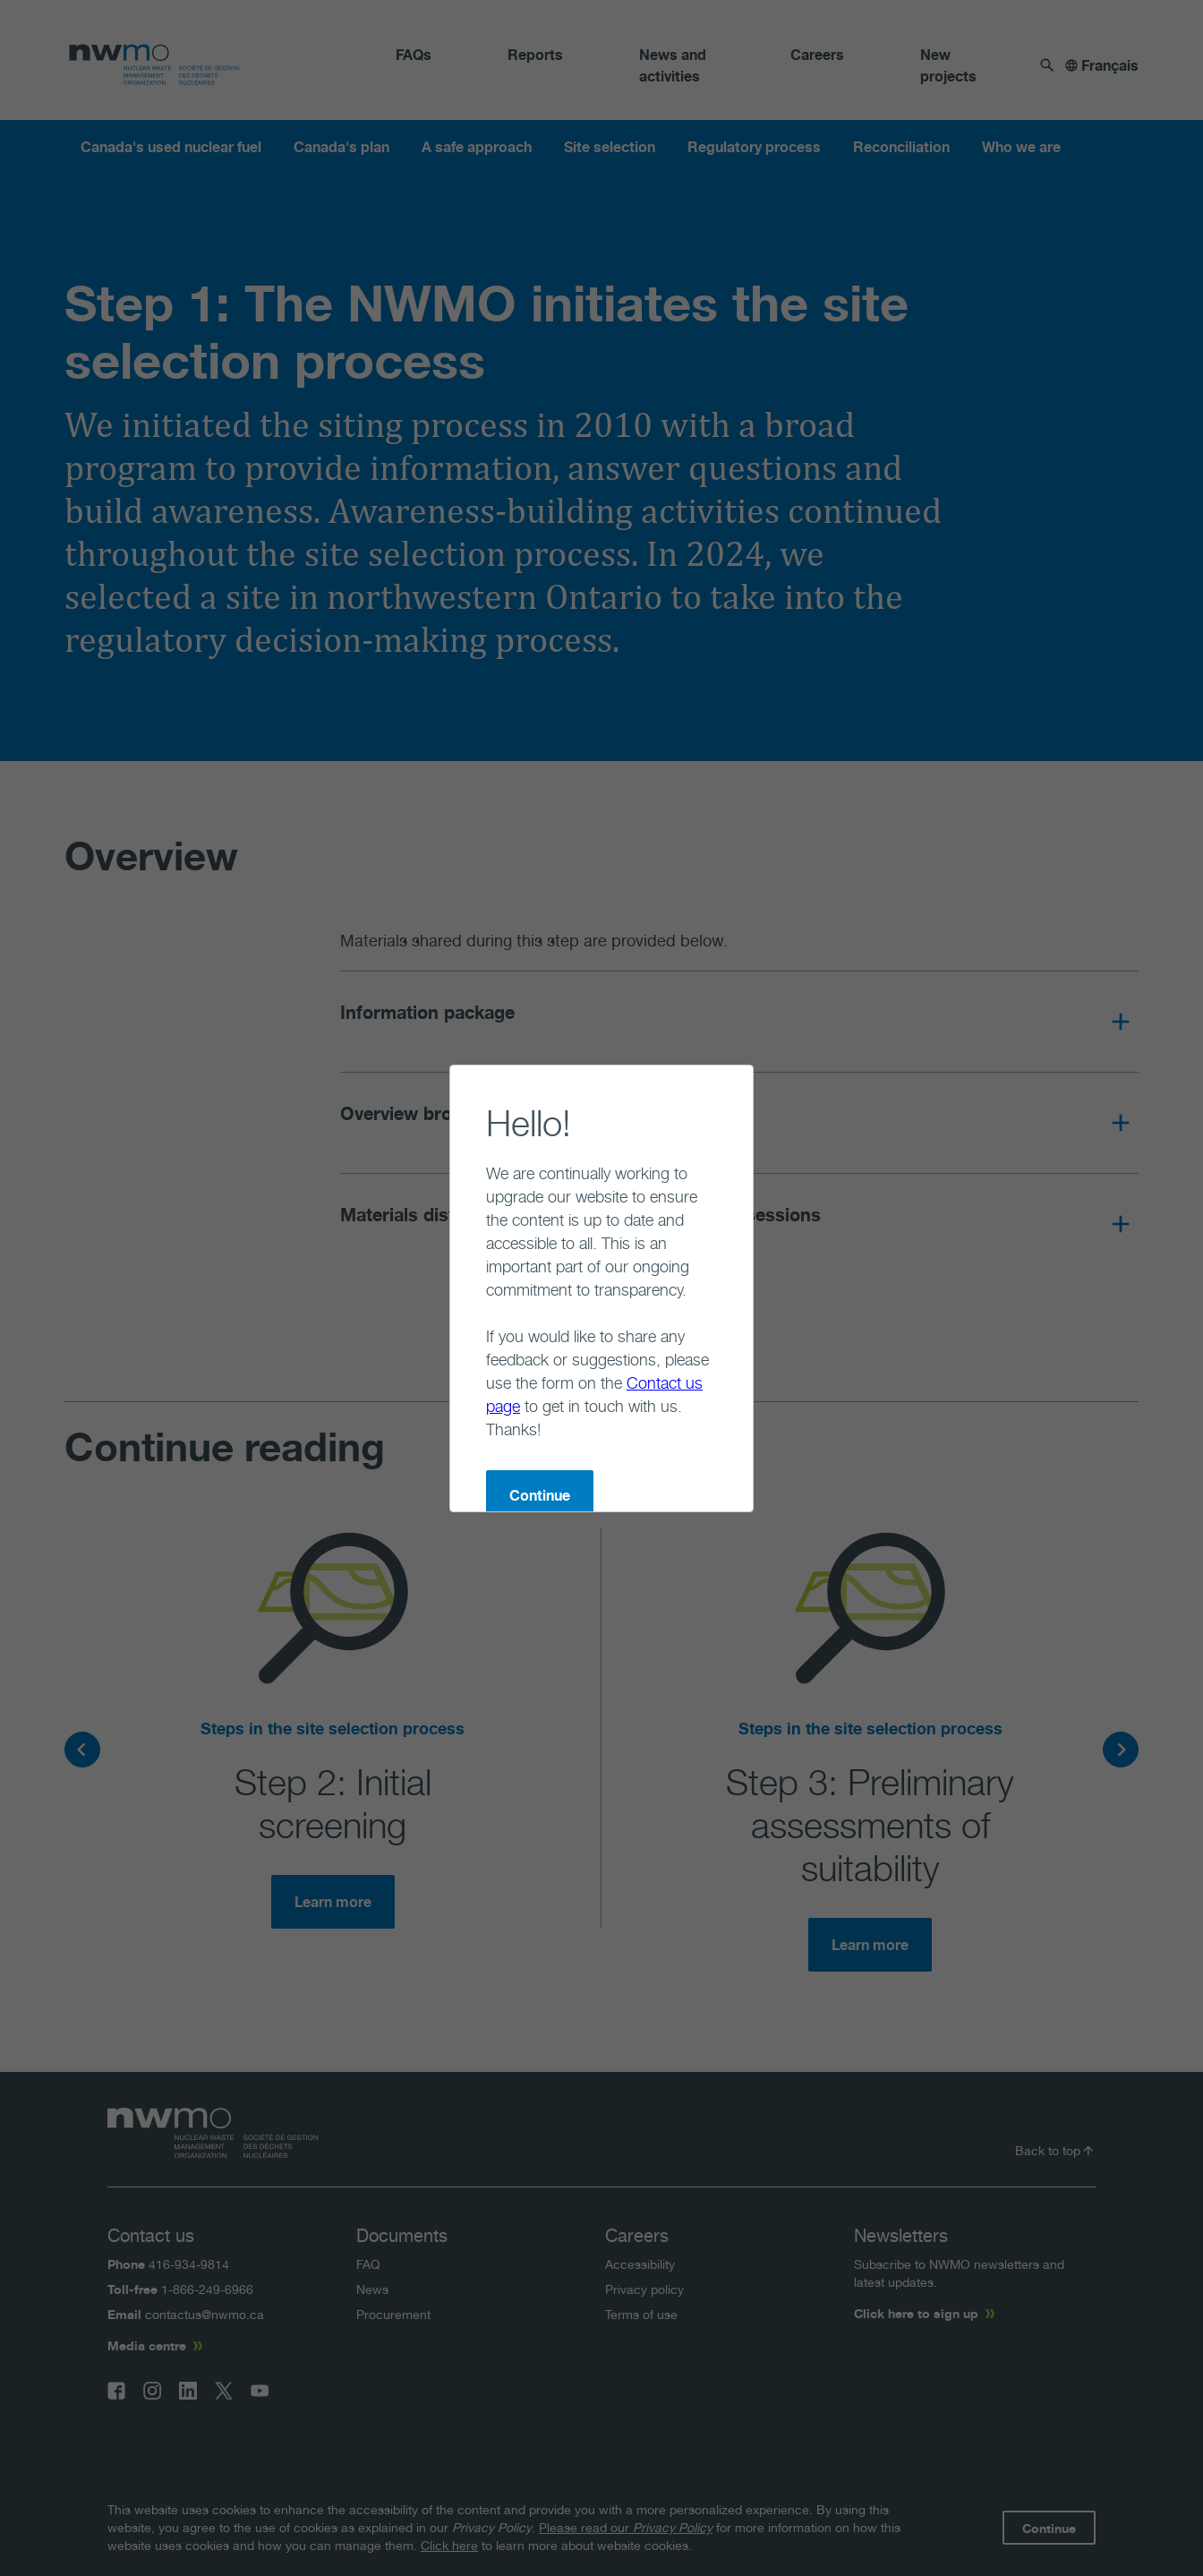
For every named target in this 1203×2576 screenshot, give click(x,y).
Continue (468, 1402)
